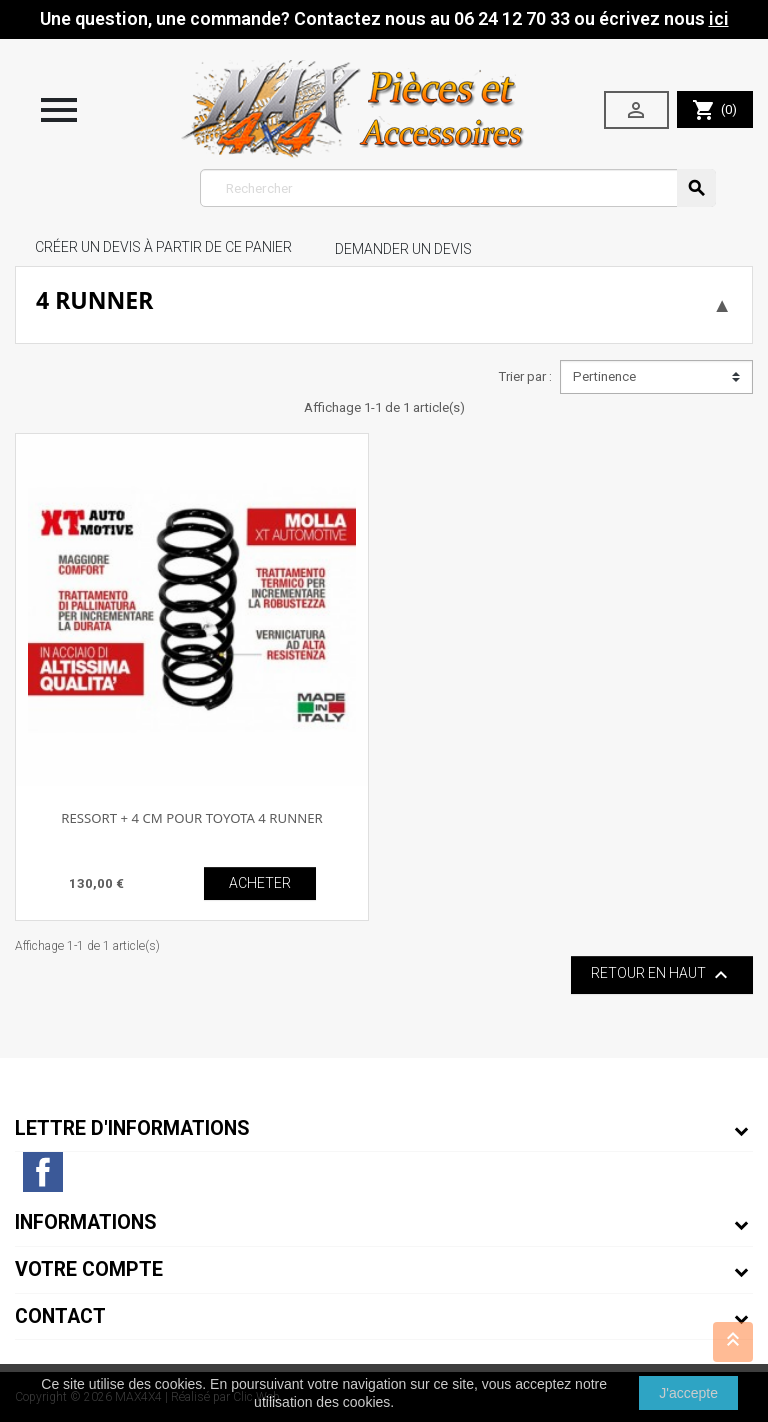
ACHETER (260, 883)
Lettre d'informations (132, 1128)
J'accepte (688, 1393)
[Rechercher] (458, 188)
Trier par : (525, 376)
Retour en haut (662, 975)
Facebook (43, 1172)
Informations (86, 1222)
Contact (60, 1316)
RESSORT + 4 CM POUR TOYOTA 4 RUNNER (192, 818)
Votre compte (89, 1269)
